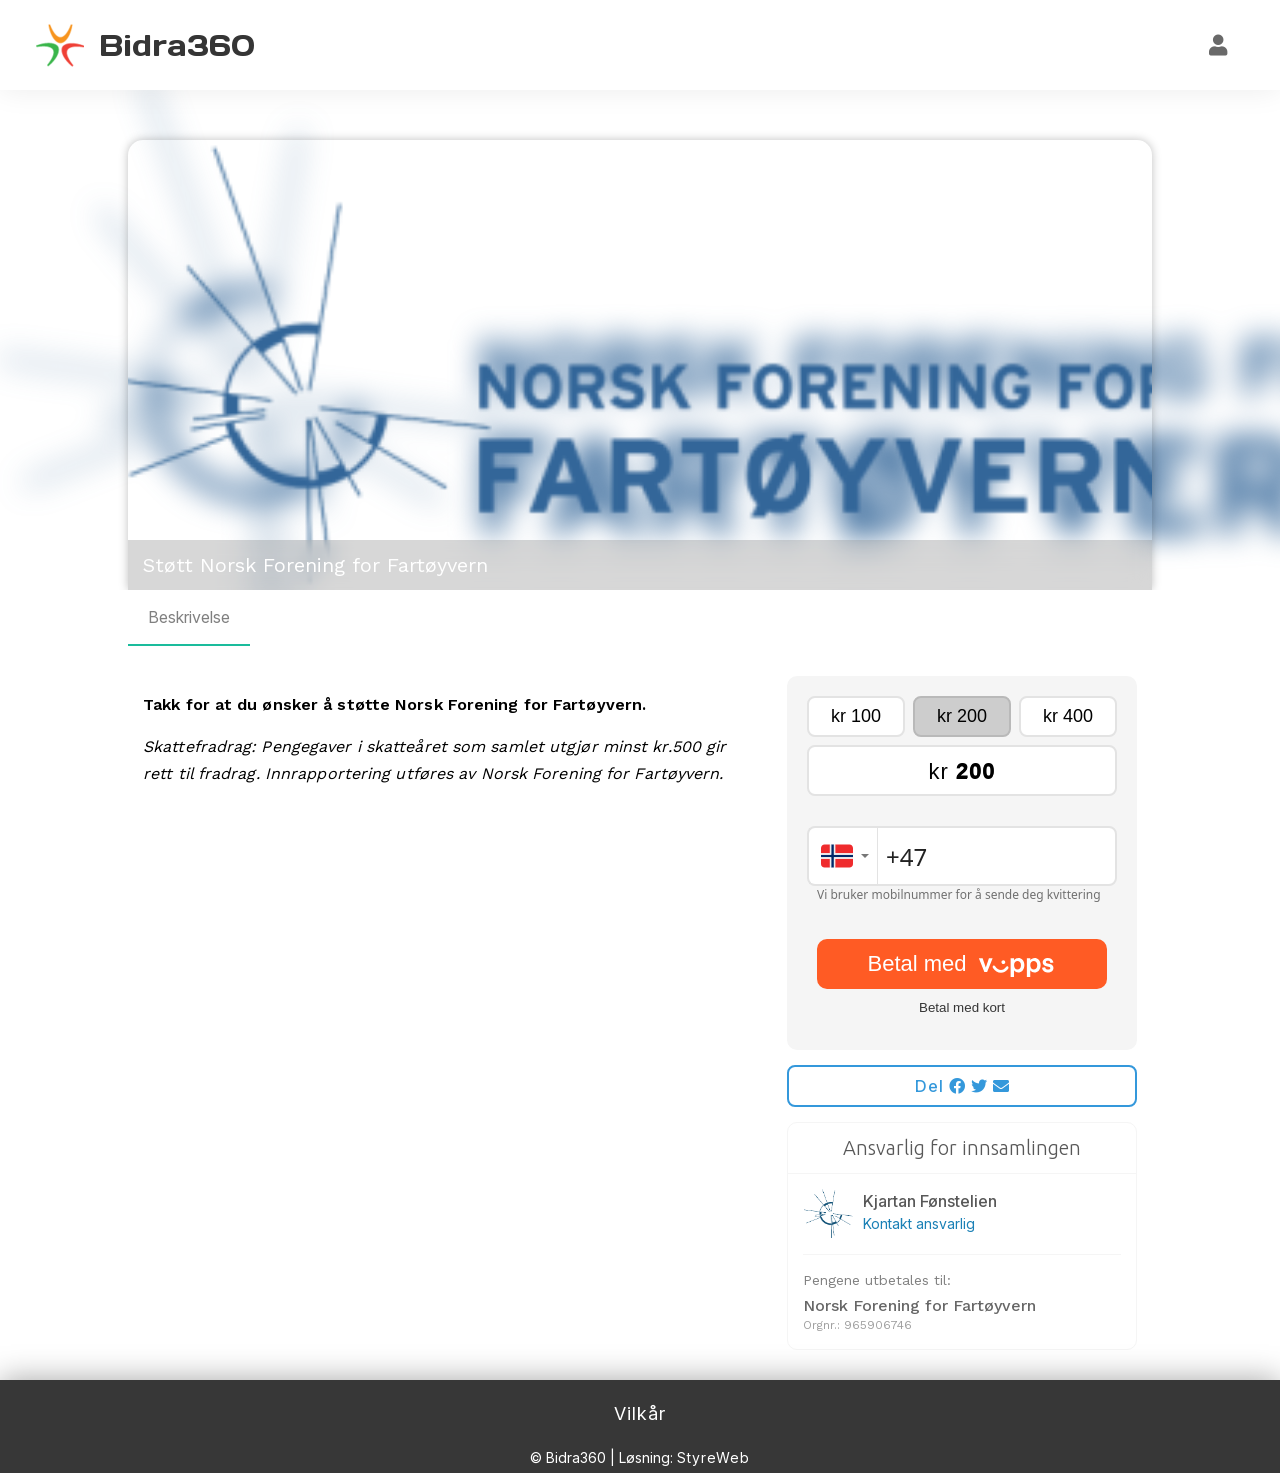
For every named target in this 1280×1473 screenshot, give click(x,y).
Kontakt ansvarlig (919, 1223)
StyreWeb (713, 1457)
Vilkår (640, 1413)
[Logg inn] (1219, 45)
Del (962, 1086)
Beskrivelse (189, 617)
